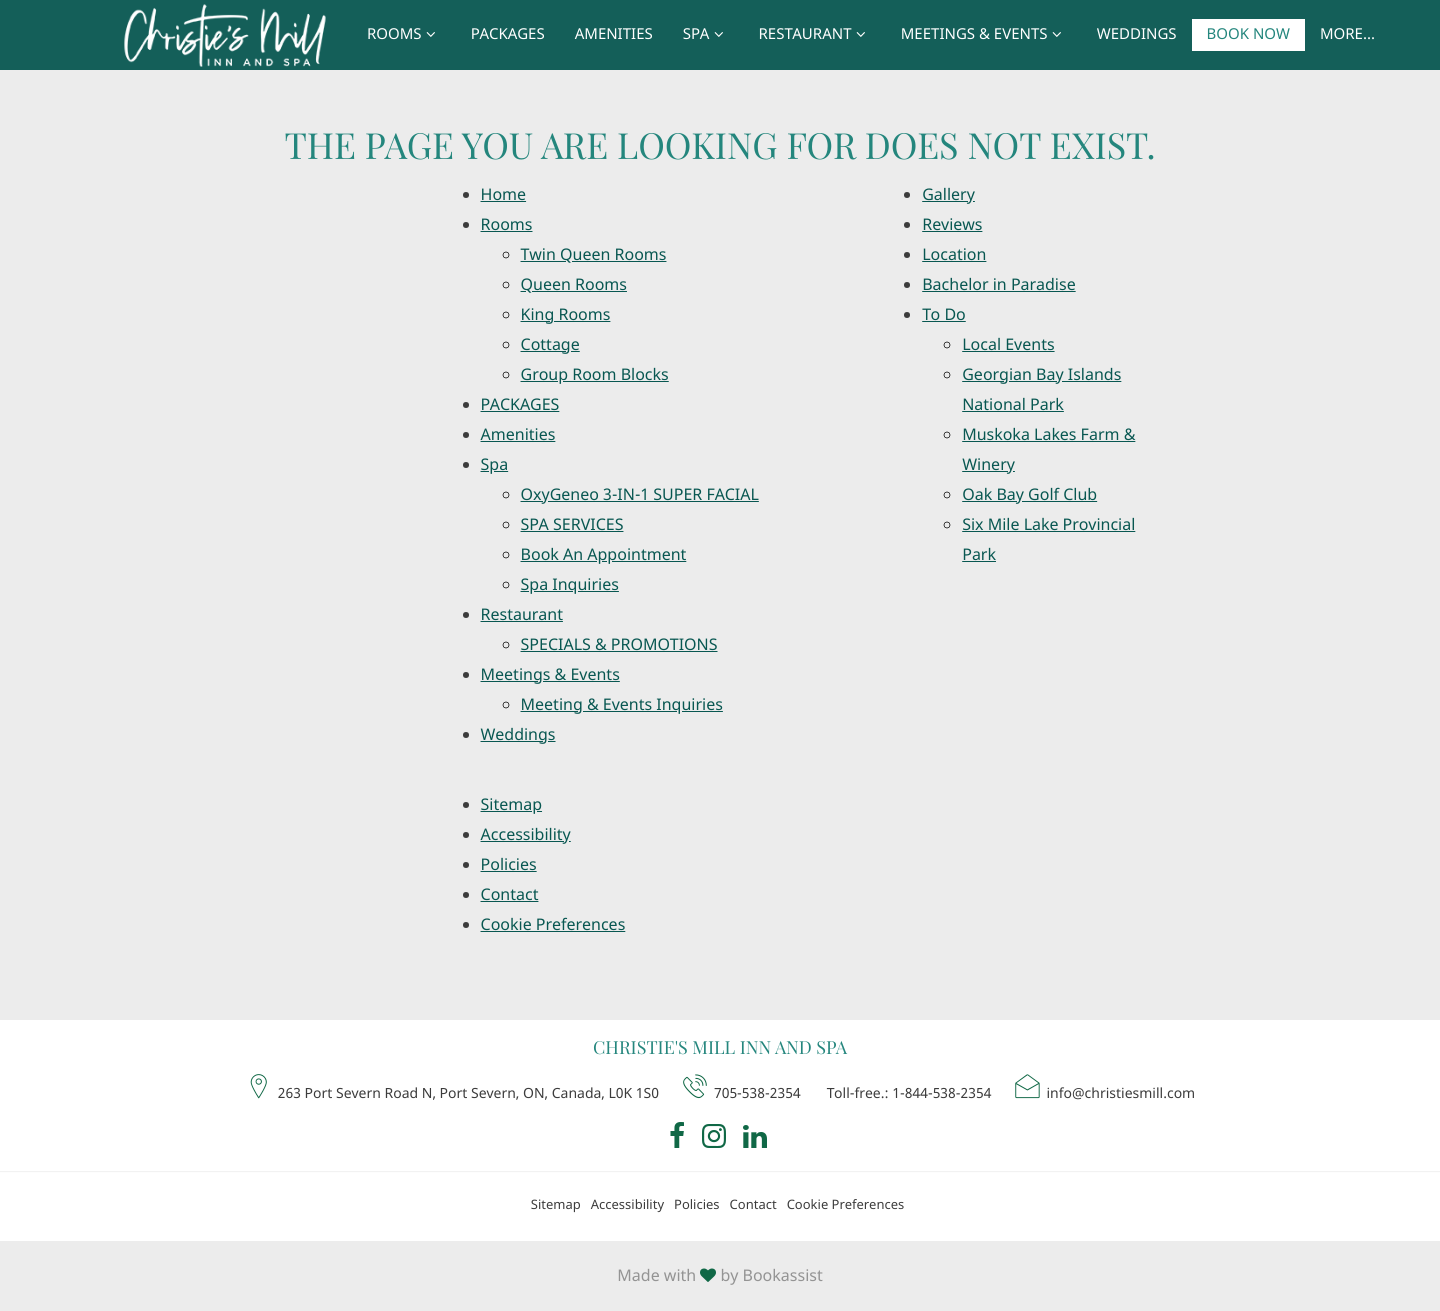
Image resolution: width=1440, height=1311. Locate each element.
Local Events (1008, 345)
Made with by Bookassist (719, 1276)
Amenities (614, 35)
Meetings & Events (984, 35)
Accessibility (526, 835)
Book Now (1248, 35)
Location (954, 255)
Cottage (550, 345)
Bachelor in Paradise (998, 285)
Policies (509, 865)
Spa (706, 35)
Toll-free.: (909, 1093)
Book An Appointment (604, 555)
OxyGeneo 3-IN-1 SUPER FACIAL (640, 495)
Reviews (952, 225)
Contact (510, 895)
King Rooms (566, 315)
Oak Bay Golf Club (1029, 495)
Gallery (948, 195)
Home (504, 195)
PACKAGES (508, 35)
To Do (944, 315)
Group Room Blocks (595, 375)
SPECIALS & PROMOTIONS (619, 645)
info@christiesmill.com (1104, 1088)
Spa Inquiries (570, 585)
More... (1347, 35)
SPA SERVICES (572, 525)
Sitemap (511, 805)
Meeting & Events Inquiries (622, 705)
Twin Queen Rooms (594, 255)
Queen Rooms (574, 285)
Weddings (1137, 35)
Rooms (404, 35)
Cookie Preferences (553, 925)
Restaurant (815, 35)
